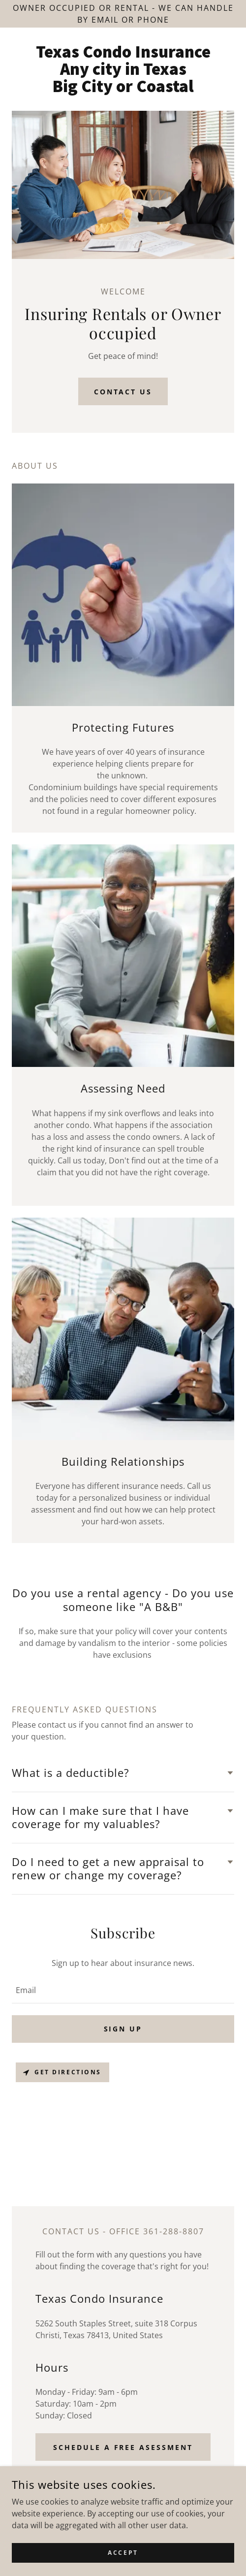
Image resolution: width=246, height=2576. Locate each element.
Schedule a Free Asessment (123, 2447)
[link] (123, 69)
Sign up (123, 2028)
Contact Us (123, 391)
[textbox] (123, 1990)
